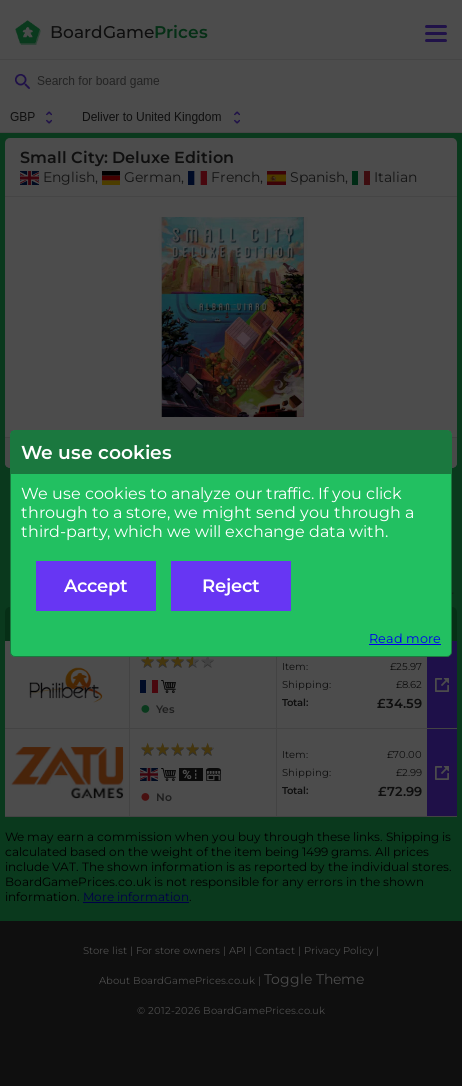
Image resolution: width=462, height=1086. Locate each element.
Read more (405, 638)
